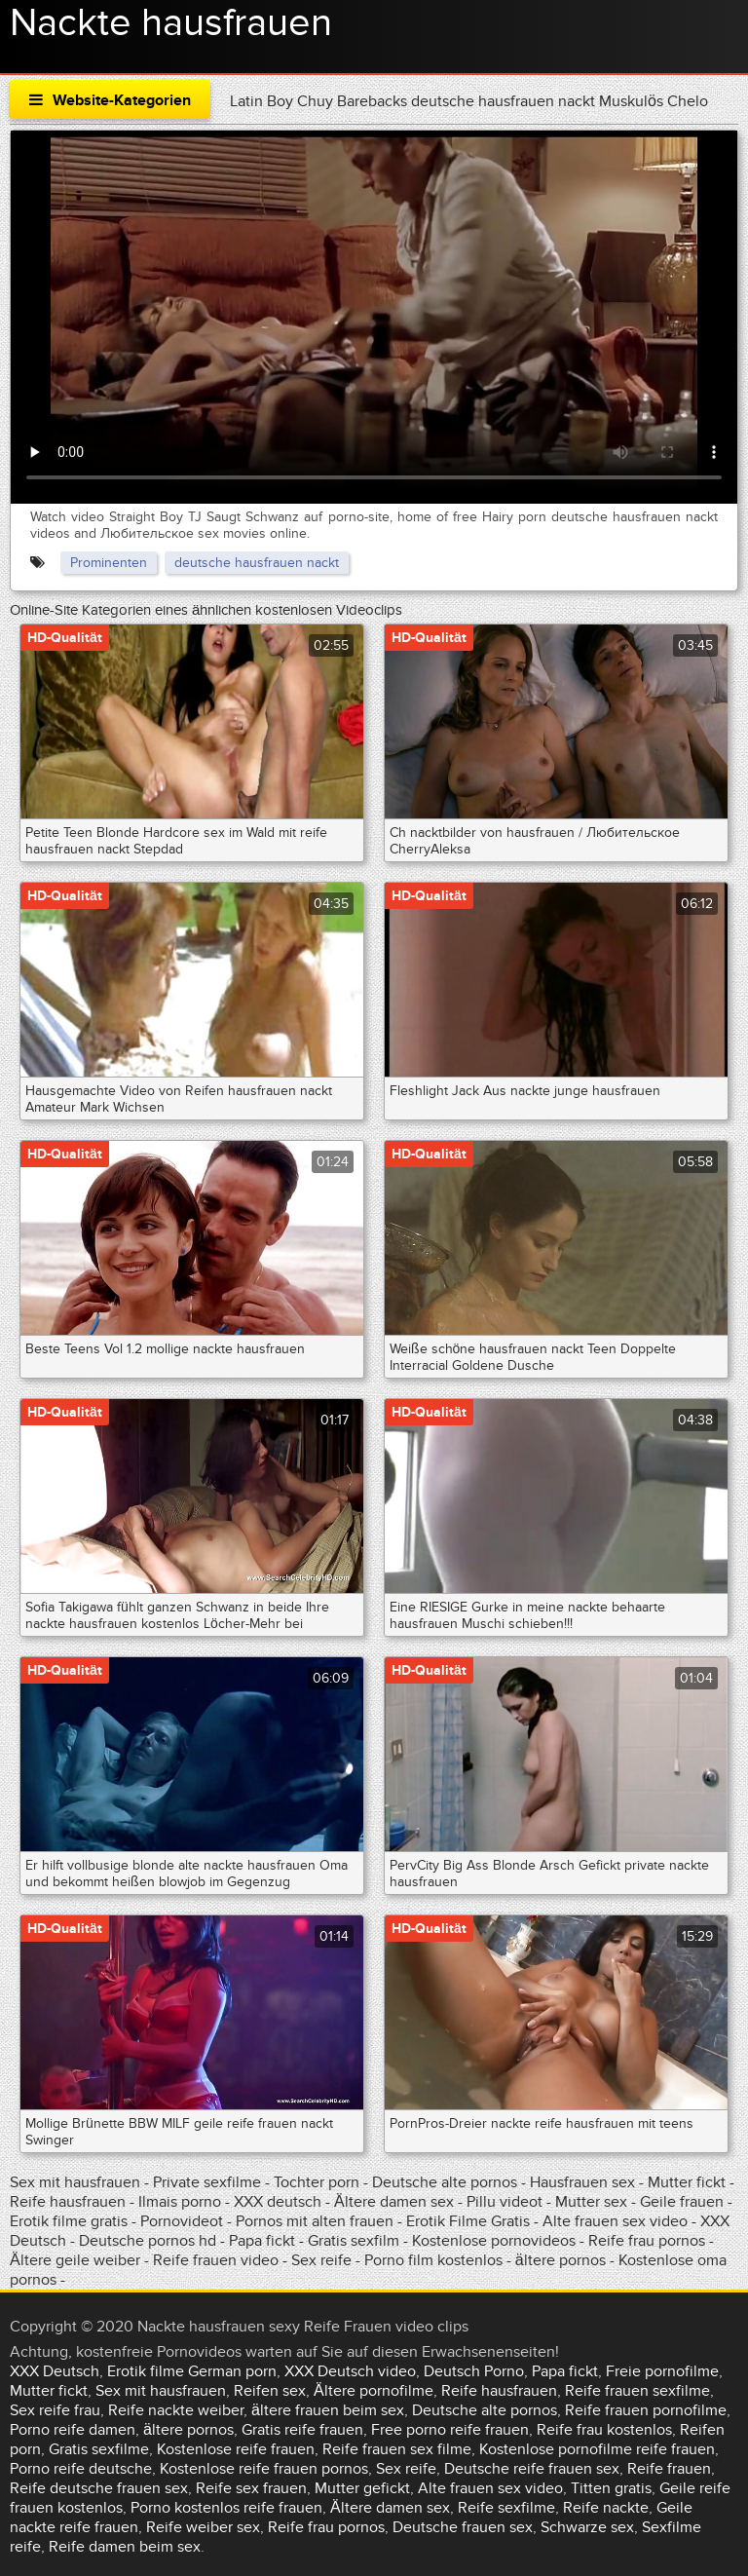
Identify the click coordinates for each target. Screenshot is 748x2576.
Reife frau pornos (646, 2241)
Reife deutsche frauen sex (99, 2488)
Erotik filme (145, 2371)
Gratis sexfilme (99, 2449)
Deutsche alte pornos (444, 2182)
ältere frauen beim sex (327, 2410)
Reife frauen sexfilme (637, 2391)
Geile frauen (682, 2202)
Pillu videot (504, 2202)
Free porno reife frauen (450, 2430)
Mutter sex (591, 2202)
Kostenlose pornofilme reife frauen (597, 2449)
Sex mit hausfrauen (75, 2182)
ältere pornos (560, 2260)
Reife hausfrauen (68, 2202)
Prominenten (108, 562)
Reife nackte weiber (175, 2410)
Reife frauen (669, 2469)
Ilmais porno (181, 2202)
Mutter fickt (687, 2182)
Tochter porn (316, 2182)
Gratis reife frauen (302, 2430)
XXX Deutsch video (350, 2371)
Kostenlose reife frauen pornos (264, 2469)
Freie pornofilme (662, 2371)
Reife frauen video (216, 2260)
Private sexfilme (207, 2182)
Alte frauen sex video (615, 2221)
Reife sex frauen (251, 2488)
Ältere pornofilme (373, 2391)
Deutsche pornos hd (149, 2241)
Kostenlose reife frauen (236, 2449)
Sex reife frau (55, 2410)
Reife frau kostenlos (604, 2430)
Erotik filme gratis (69, 2221)
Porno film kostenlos (435, 2260)
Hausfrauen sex (584, 2182)
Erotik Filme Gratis (468, 2221)
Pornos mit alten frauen (314, 2221)
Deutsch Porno (474, 2371)
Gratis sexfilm (353, 2241)
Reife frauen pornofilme (646, 2410)
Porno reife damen (72, 2430)
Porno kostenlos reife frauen (226, 2508)
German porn (232, 2371)
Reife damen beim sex (125, 2547)
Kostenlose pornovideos (494, 2241)
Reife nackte (606, 2508)
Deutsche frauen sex (463, 2527)
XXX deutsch (277, 2202)
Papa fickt (262, 2241)
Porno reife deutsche (81, 2469)
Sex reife (321, 2260)
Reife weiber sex (203, 2527)
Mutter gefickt (362, 2488)
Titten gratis (611, 2488)
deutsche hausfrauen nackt (256, 562)
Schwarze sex (587, 2527)
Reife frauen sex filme (396, 2449)
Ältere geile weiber (75, 2260)
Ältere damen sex (394, 2202)
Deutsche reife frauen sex (531, 2469)
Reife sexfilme (506, 2508)
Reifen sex (270, 2391)
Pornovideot (183, 2221)
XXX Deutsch (54, 2371)
